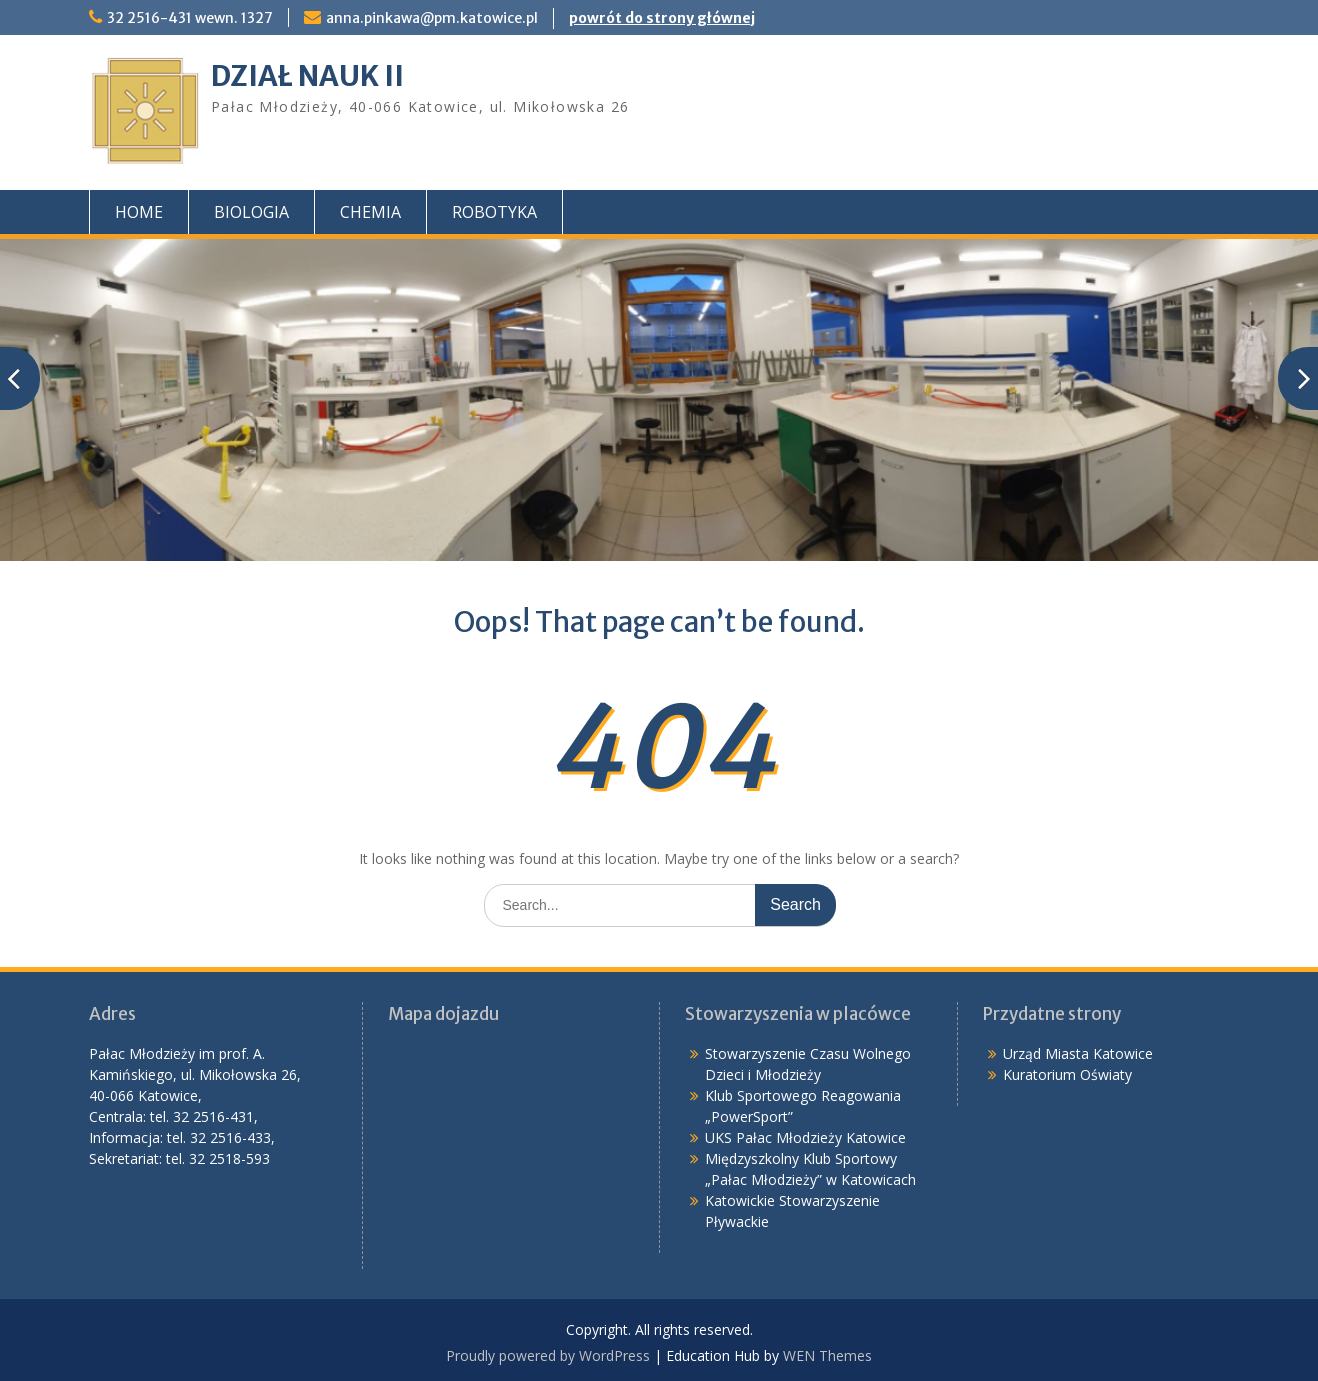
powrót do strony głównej (662, 18)
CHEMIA (370, 212)
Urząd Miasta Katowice (1078, 1053)
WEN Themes (827, 1355)
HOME (139, 212)
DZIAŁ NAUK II (307, 76)
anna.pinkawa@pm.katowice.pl (432, 18)
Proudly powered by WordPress (548, 1355)
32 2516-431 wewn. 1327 (190, 18)
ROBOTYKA (494, 212)
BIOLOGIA (251, 212)
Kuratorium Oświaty (1067, 1074)
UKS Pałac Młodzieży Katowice (805, 1137)
